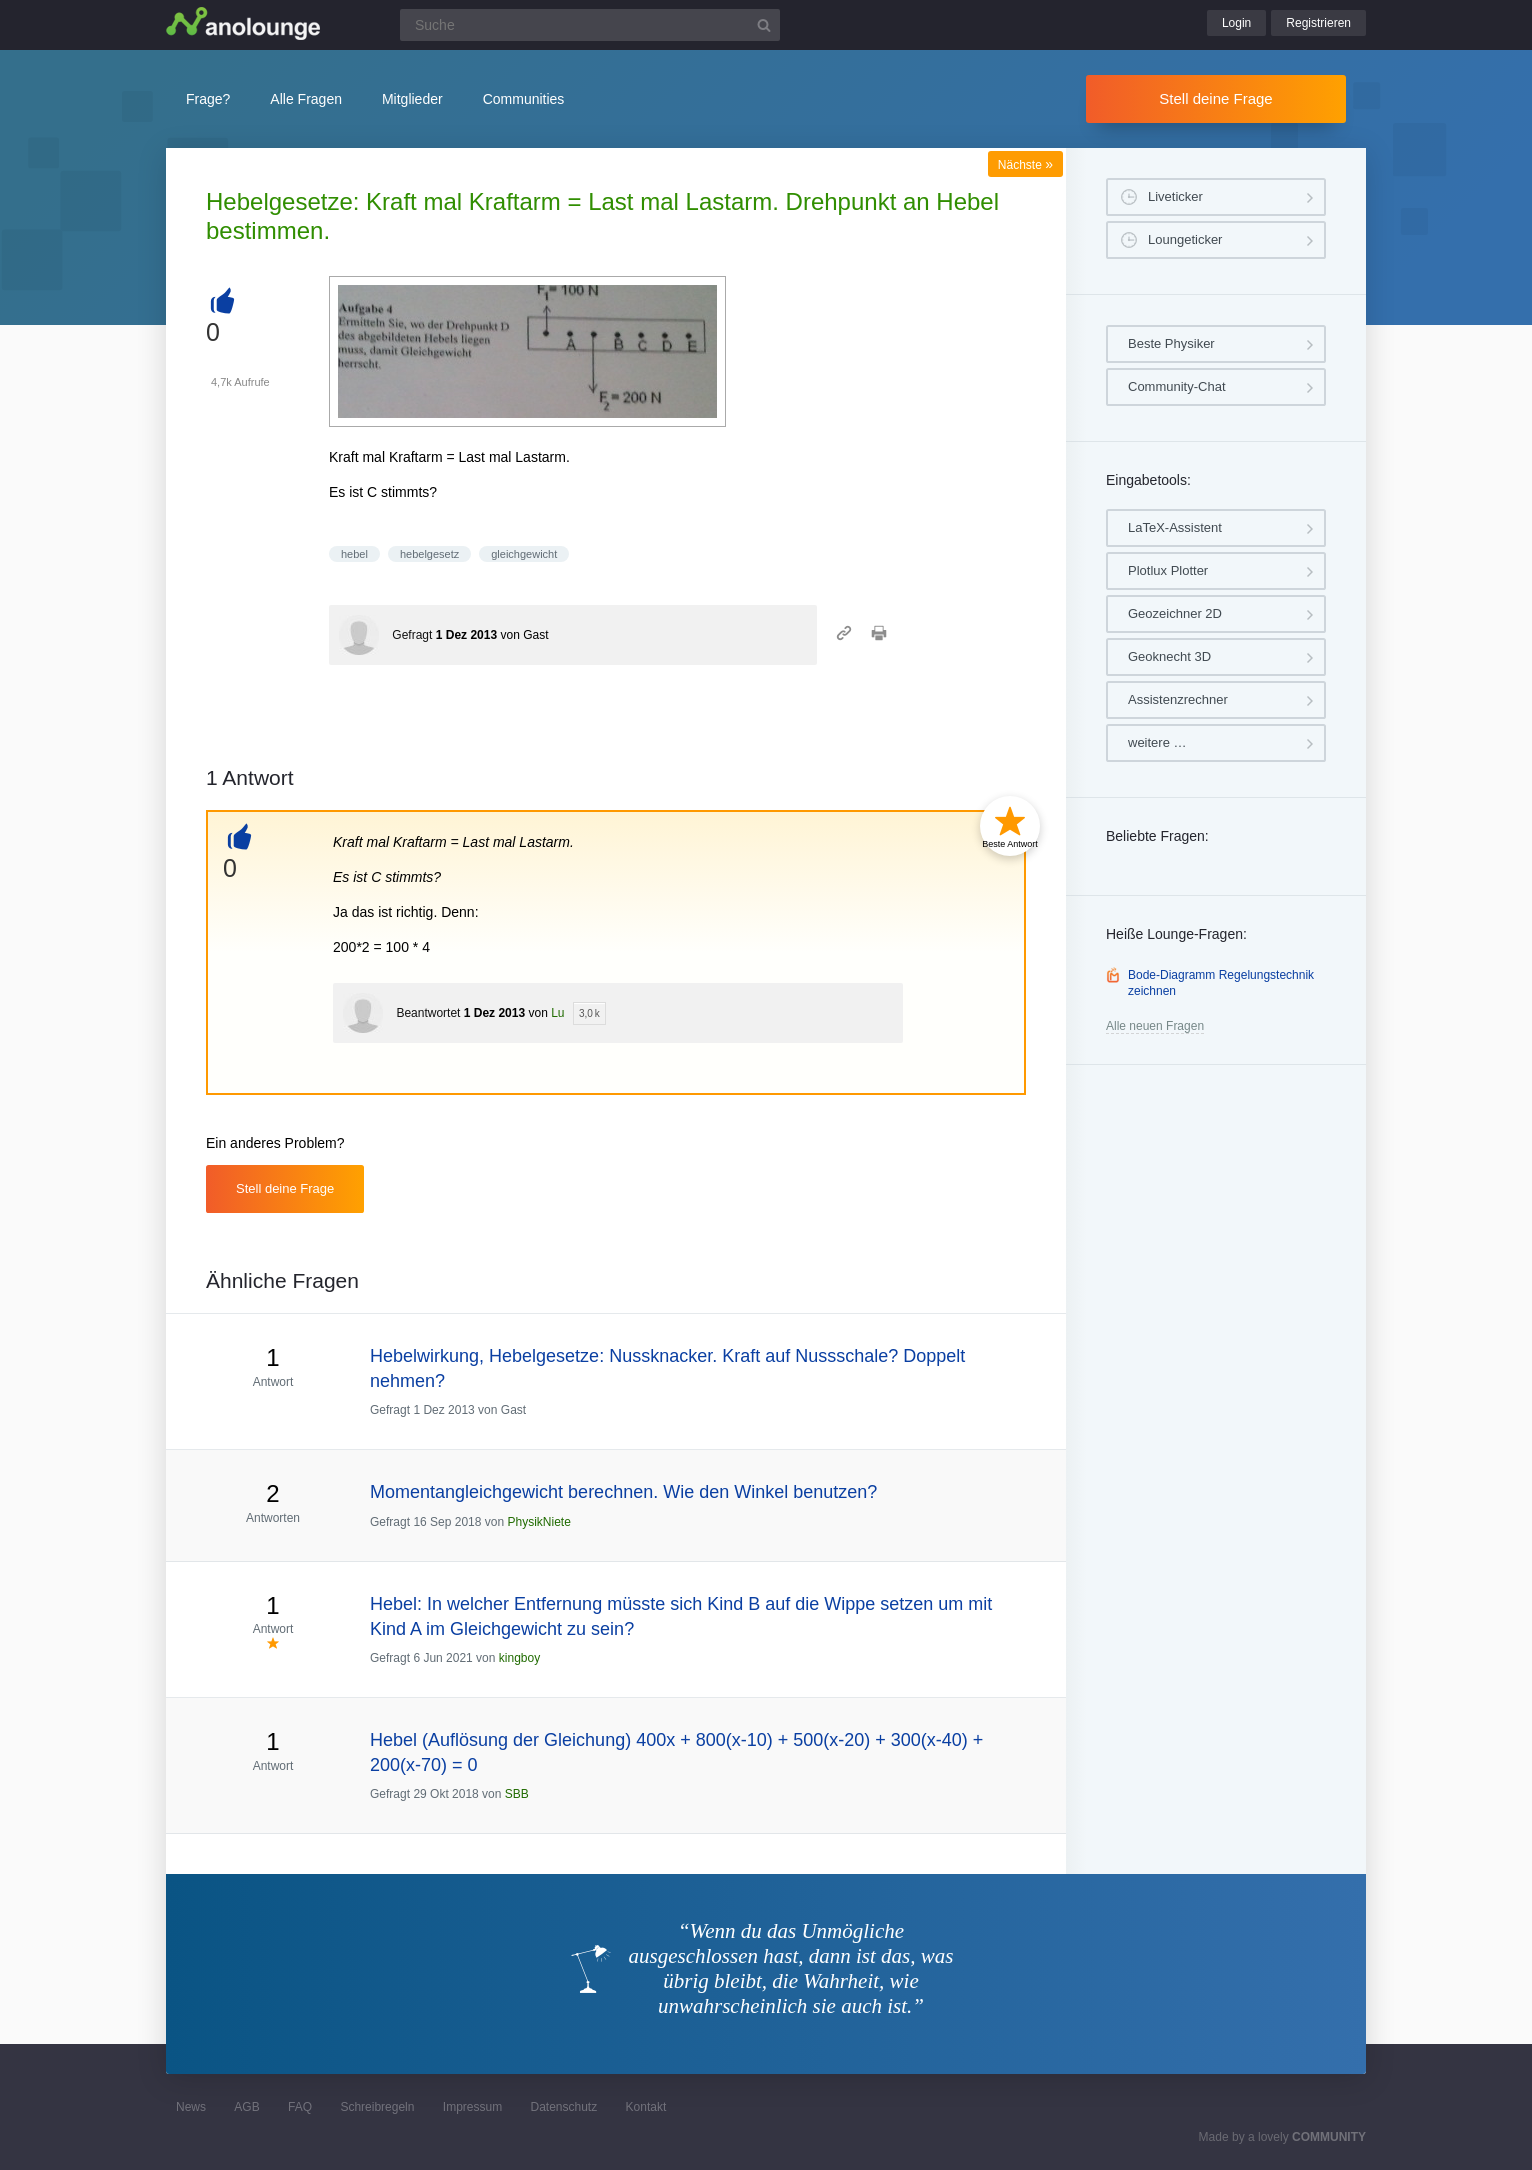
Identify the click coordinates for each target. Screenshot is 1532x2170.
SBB (517, 1794)
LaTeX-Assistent (1175, 527)
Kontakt (646, 2107)
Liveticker (1175, 196)
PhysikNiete (538, 1522)
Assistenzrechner (1178, 699)
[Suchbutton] (764, 25)
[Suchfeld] (590, 25)
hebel (354, 554)
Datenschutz (563, 2107)
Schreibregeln (377, 2107)
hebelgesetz (429, 554)
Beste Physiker (1171, 343)
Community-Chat (1177, 386)
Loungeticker (1185, 239)
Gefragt (412, 635)
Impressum (472, 2107)
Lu (557, 1013)
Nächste (1025, 165)
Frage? (208, 99)
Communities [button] (524, 99)
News (191, 2107)
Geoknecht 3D (1169, 656)
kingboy (519, 1658)
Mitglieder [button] (412, 99)
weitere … (1157, 742)
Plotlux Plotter (1168, 570)
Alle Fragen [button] (306, 99)
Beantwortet (428, 1013)
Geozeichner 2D (1175, 613)
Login (1236, 23)
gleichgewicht (524, 554)
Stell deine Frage (1215, 98)
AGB (246, 2107)
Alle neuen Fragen (1155, 1026)
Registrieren (1318, 23)
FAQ (300, 2107)
